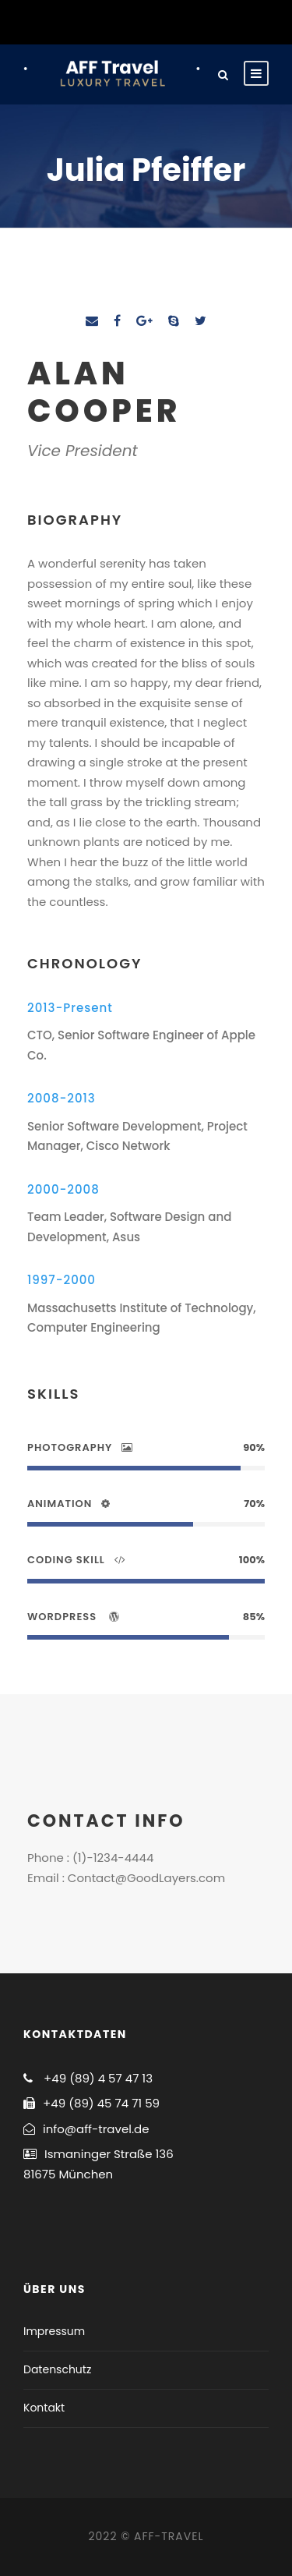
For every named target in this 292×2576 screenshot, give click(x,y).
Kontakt (44, 2407)
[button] (33, 50)
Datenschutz (57, 2369)
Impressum (54, 2331)
